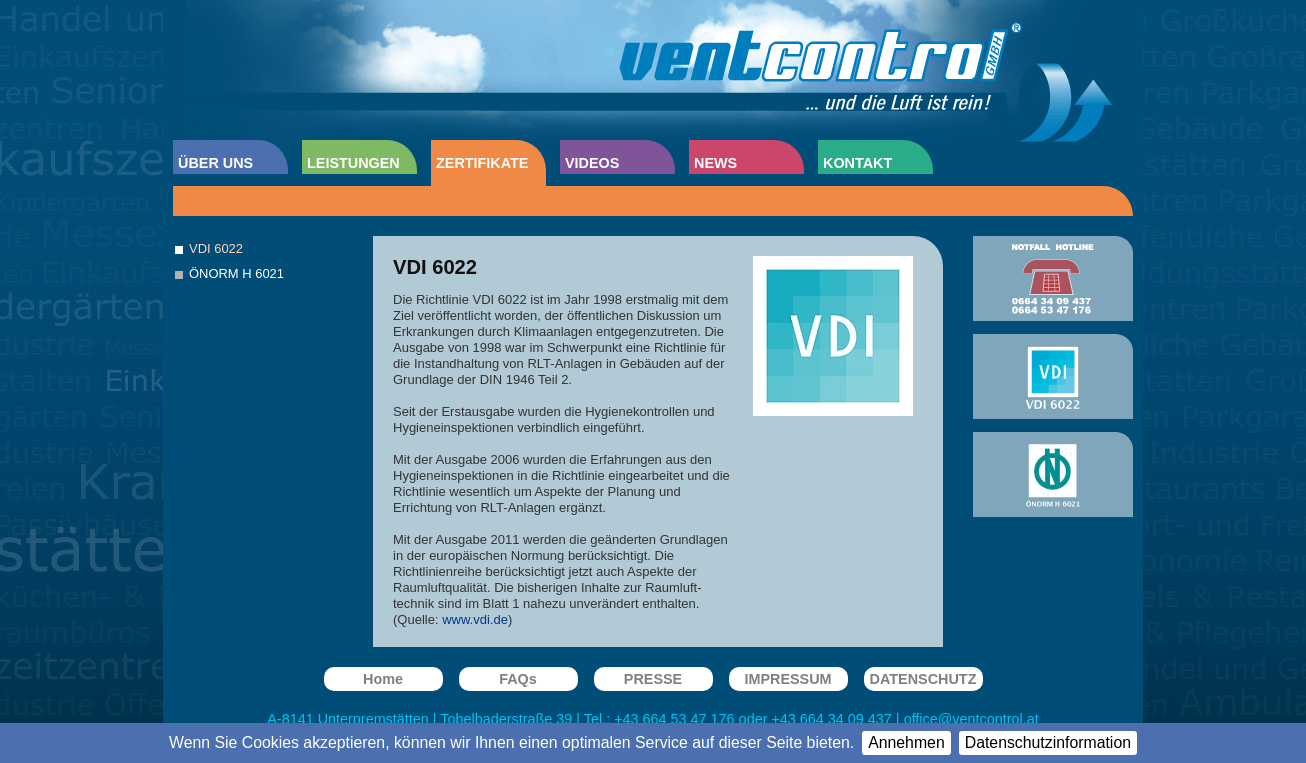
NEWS (715, 163)
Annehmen (906, 742)
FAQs (518, 679)
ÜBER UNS (215, 163)
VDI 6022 (216, 248)
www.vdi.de (475, 619)
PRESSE (653, 679)
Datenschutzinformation (1048, 742)
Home (383, 679)
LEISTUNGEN (353, 163)
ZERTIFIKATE (482, 163)
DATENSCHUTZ (923, 679)
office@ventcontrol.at (971, 719)
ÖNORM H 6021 (236, 273)
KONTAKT (857, 163)
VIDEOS (592, 163)
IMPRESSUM (787, 679)
